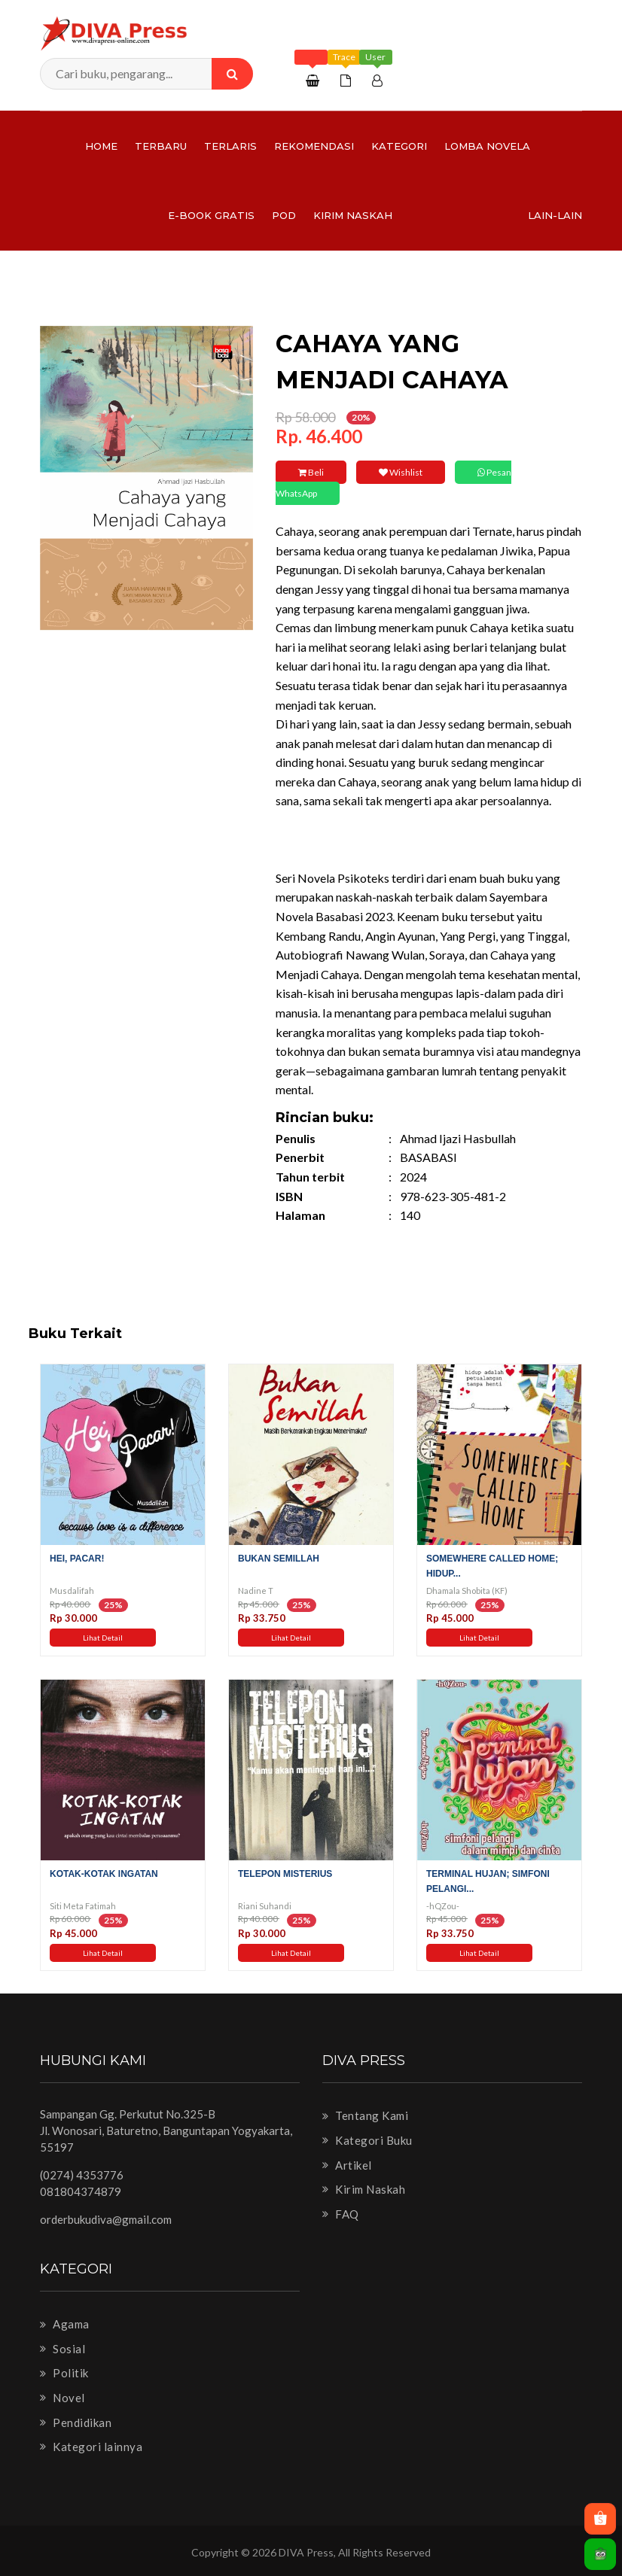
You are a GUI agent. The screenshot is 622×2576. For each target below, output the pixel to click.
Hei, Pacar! (77, 1558)
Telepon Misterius (285, 1874)
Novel (62, 2397)
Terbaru (161, 146)
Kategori (399, 146)
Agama (65, 2324)
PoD (284, 215)
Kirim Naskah (352, 215)
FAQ (340, 2214)
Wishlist (400, 472)
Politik (64, 2373)
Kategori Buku (367, 2140)
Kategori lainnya (91, 2446)
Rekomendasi (314, 146)
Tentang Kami (365, 2115)
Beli (311, 472)
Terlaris (230, 146)
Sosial (62, 2349)
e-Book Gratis (211, 215)
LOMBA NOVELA (487, 146)
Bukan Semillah (278, 1558)
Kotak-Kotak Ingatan (104, 1874)
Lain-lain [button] (555, 215)
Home (101, 146)
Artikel (347, 2165)
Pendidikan (75, 2422)
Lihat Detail (103, 1637)
